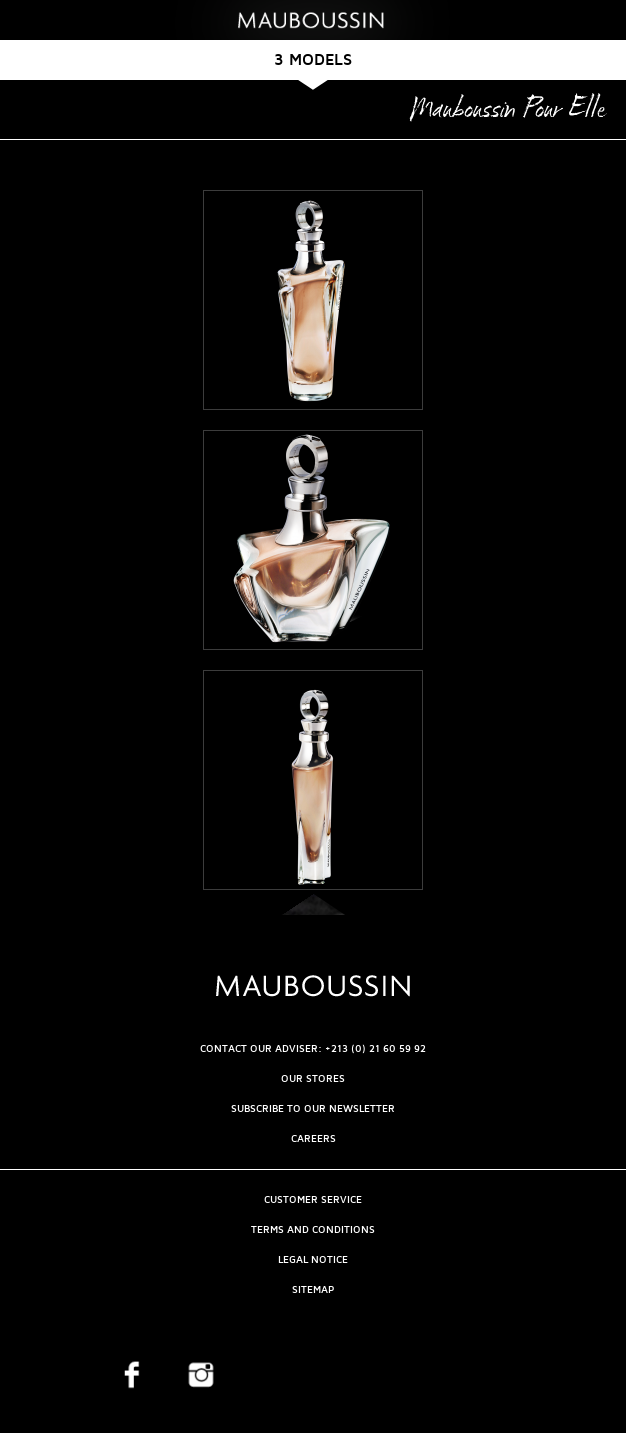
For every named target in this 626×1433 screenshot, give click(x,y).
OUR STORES (313, 1078)
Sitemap (313, 1289)
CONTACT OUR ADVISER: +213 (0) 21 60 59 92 (313, 1048)
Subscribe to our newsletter (313, 1108)
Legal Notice (313, 1259)
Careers (313, 1138)
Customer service (313, 1199)
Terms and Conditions (313, 1229)
